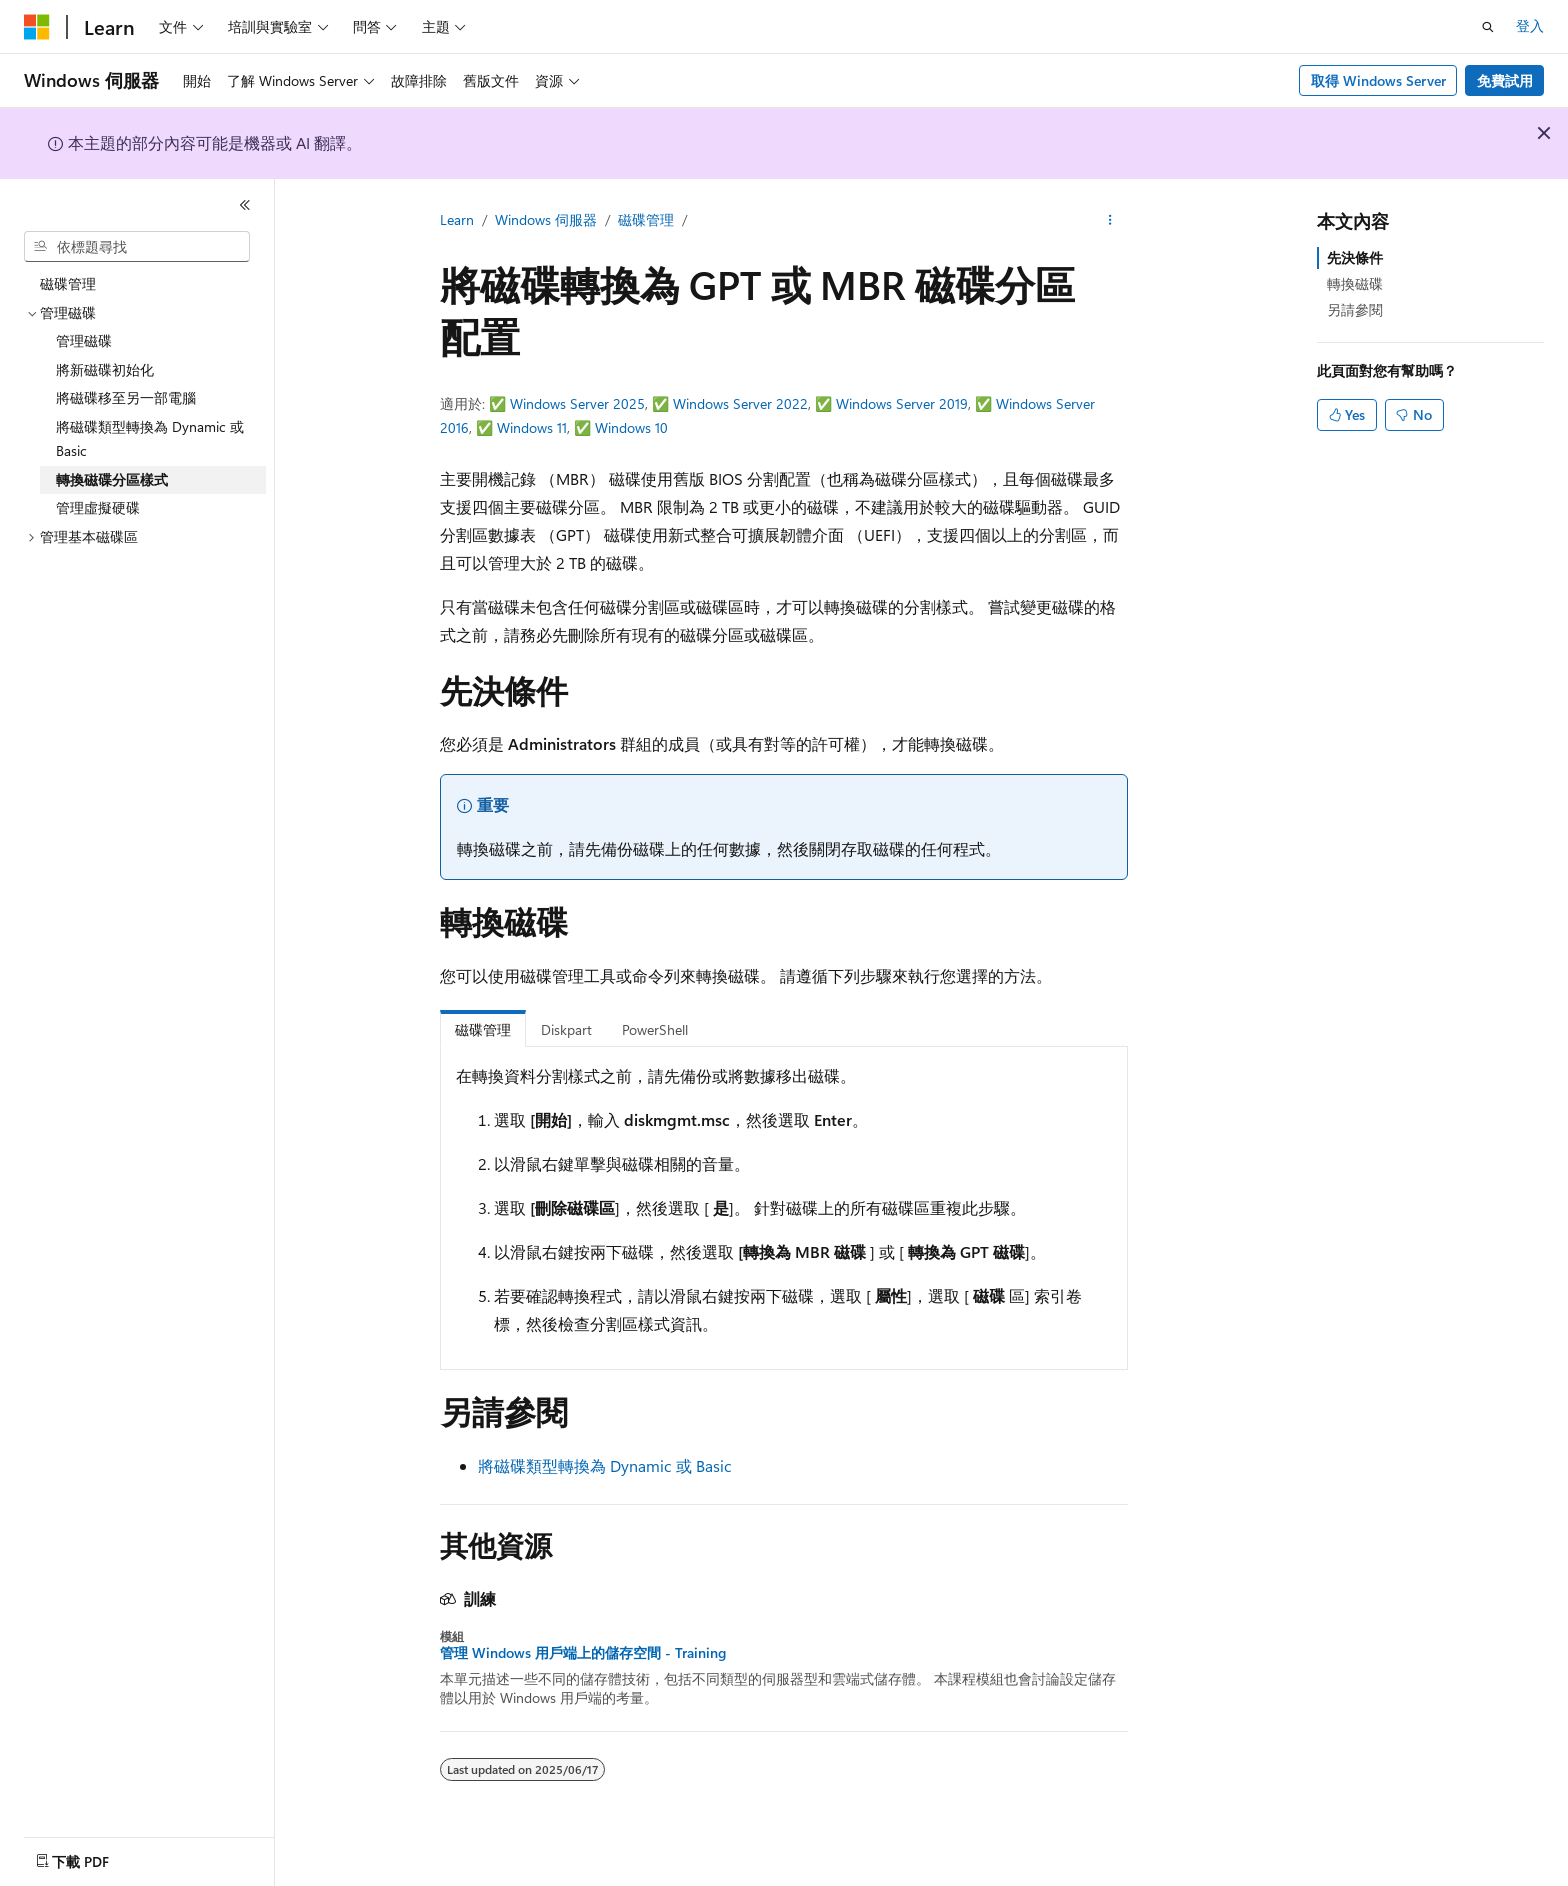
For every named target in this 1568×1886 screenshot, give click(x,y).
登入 (1530, 25)
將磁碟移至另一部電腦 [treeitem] (126, 397)
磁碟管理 (646, 219)
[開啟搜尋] (1488, 27)
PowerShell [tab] (655, 1029)
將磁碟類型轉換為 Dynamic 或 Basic (605, 1465)
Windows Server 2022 (740, 403)
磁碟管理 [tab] (483, 1029)
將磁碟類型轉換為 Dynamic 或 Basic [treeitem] (150, 439)
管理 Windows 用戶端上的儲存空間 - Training (583, 1653)
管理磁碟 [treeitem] (84, 340)
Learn (457, 219)
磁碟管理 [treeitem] (68, 283)
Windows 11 (532, 427)
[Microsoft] (37, 27)
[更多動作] (1110, 221)
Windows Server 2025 (577, 403)
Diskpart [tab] (566, 1029)
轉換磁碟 (1355, 283)
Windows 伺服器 (546, 219)
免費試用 (1505, 80)
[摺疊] (245, 205)
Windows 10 (631, 427)
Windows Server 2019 (902, 403)
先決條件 (1355, 257)
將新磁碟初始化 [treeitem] (105, 369)
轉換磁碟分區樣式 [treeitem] (112, 479)
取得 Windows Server (1378, 80)
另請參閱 (1355, 309)
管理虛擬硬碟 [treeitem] (98, 507)
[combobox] (137, 247)
